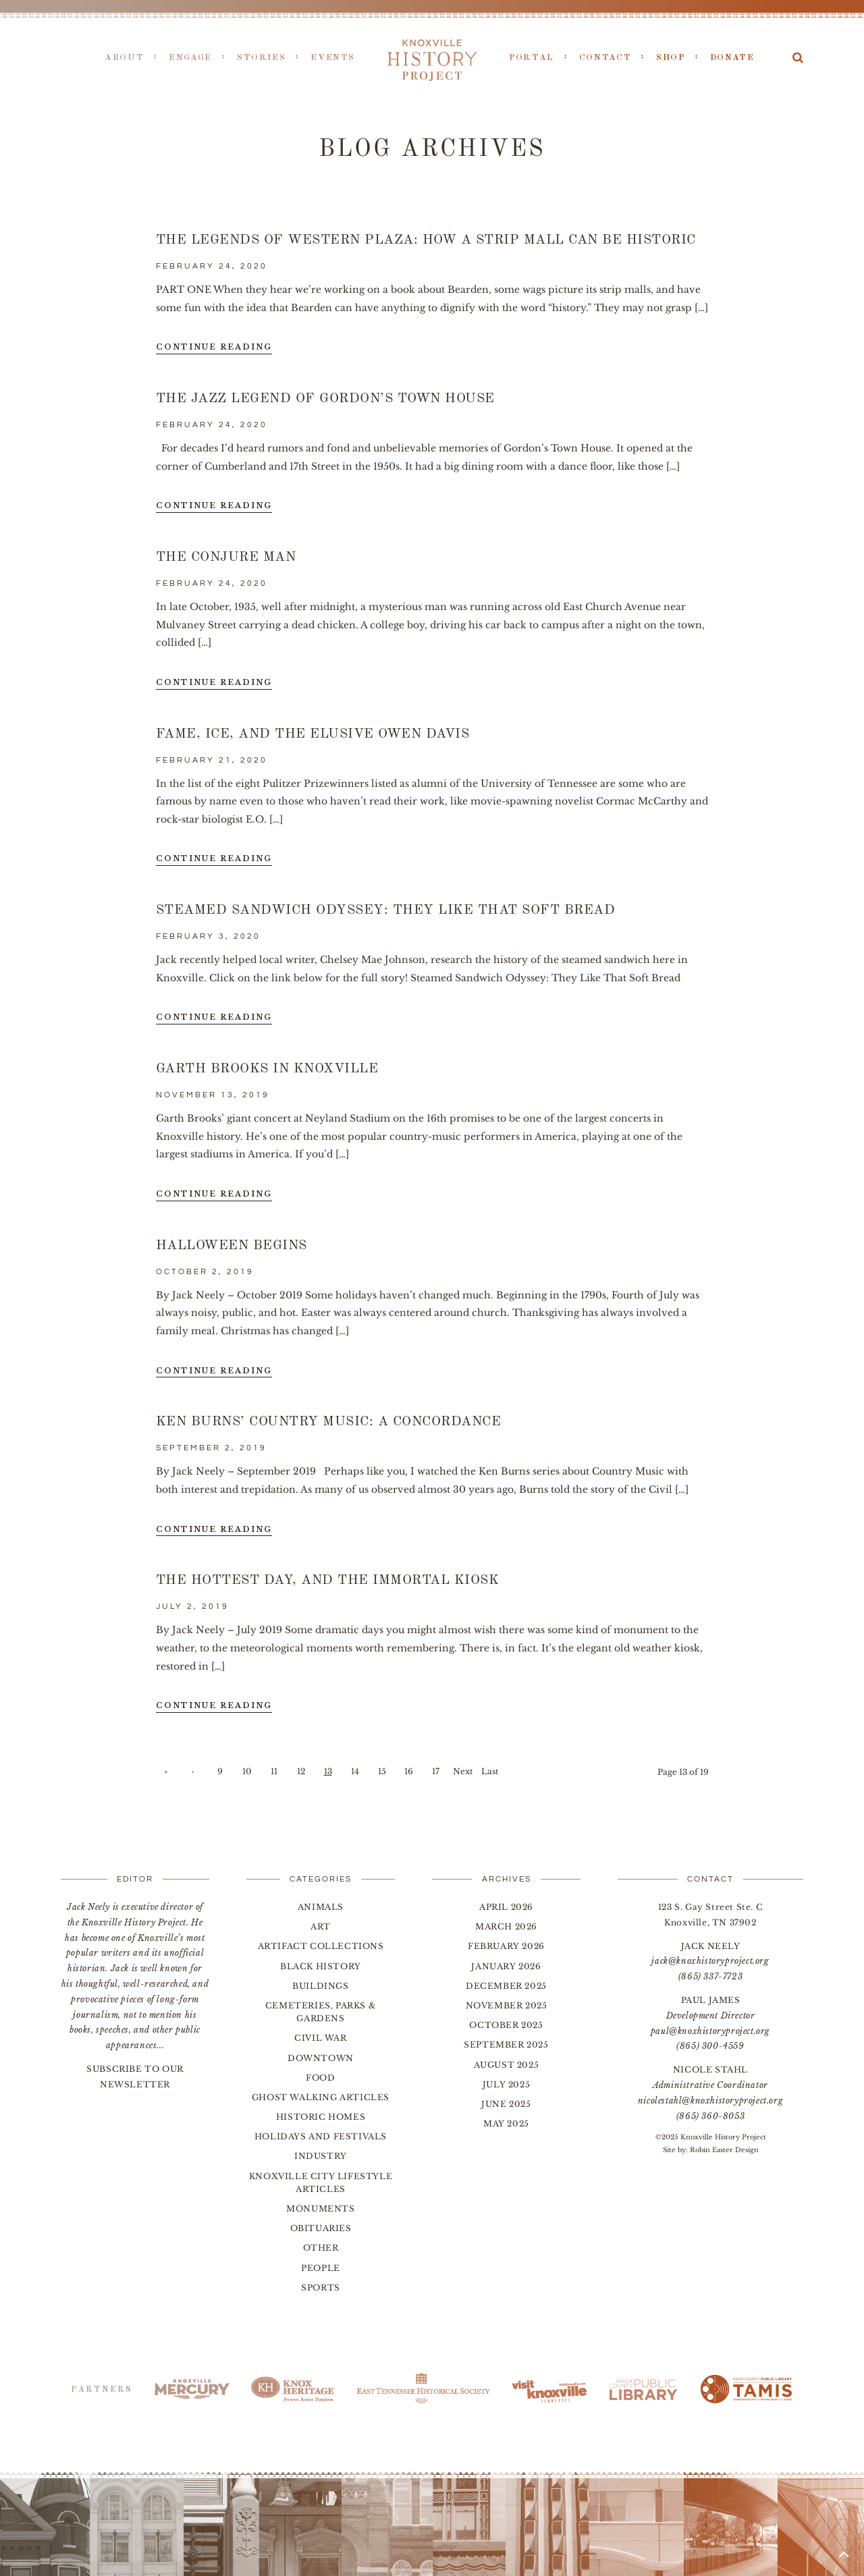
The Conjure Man (226, 557)
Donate (732, 57)
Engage (190, 57)
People (320, 2268)
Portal (531, 57)
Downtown (321, 2058)
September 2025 (506, 2044)
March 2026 (506, 1926)
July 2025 (506, 2084)
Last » (490, 1774)
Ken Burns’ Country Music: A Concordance (329, 1422)
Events (332, 57)
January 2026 (506, 1966)
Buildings (320, 1986)
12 (301, 1771)
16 (408, 1771)
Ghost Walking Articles (320, 2097)
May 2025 (506, 2123)
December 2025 (506, 1986)
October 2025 (506, 2025)
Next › (463, 1774)
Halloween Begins (231, 1246)
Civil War (320, 2038)
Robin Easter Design (724, 2149)
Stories (261, 57)
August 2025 (506, 2065)
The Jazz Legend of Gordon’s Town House (325, 399)
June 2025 (506, 2104)
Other (321, 2248)
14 (355, 1771)
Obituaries (321, 2228)
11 (274, 1771)
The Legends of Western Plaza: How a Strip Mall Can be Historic (426, 240)
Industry (320, 2156)
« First (166, 1774)
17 (435, 1771)
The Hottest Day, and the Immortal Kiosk (328, 1580)
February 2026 (506, 1946)
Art (320, 1926)
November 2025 (506, 2005)
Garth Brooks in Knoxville (267, 1069)
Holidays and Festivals (320, 2136)
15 (382, 1771)
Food (320, 2078)
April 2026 (506, 1907)
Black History (320, 1966)
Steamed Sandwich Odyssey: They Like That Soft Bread (386, 910)
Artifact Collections (321, 1946)
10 (247, 1771)
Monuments (320, 2208)
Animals (321, 1907)
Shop (670, 57)
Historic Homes (320, 2117)
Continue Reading (214, 347)
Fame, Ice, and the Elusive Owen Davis (313, 734)
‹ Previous (193, 1774)
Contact (605, 57)
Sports (320, 2287)
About (124, 57)
